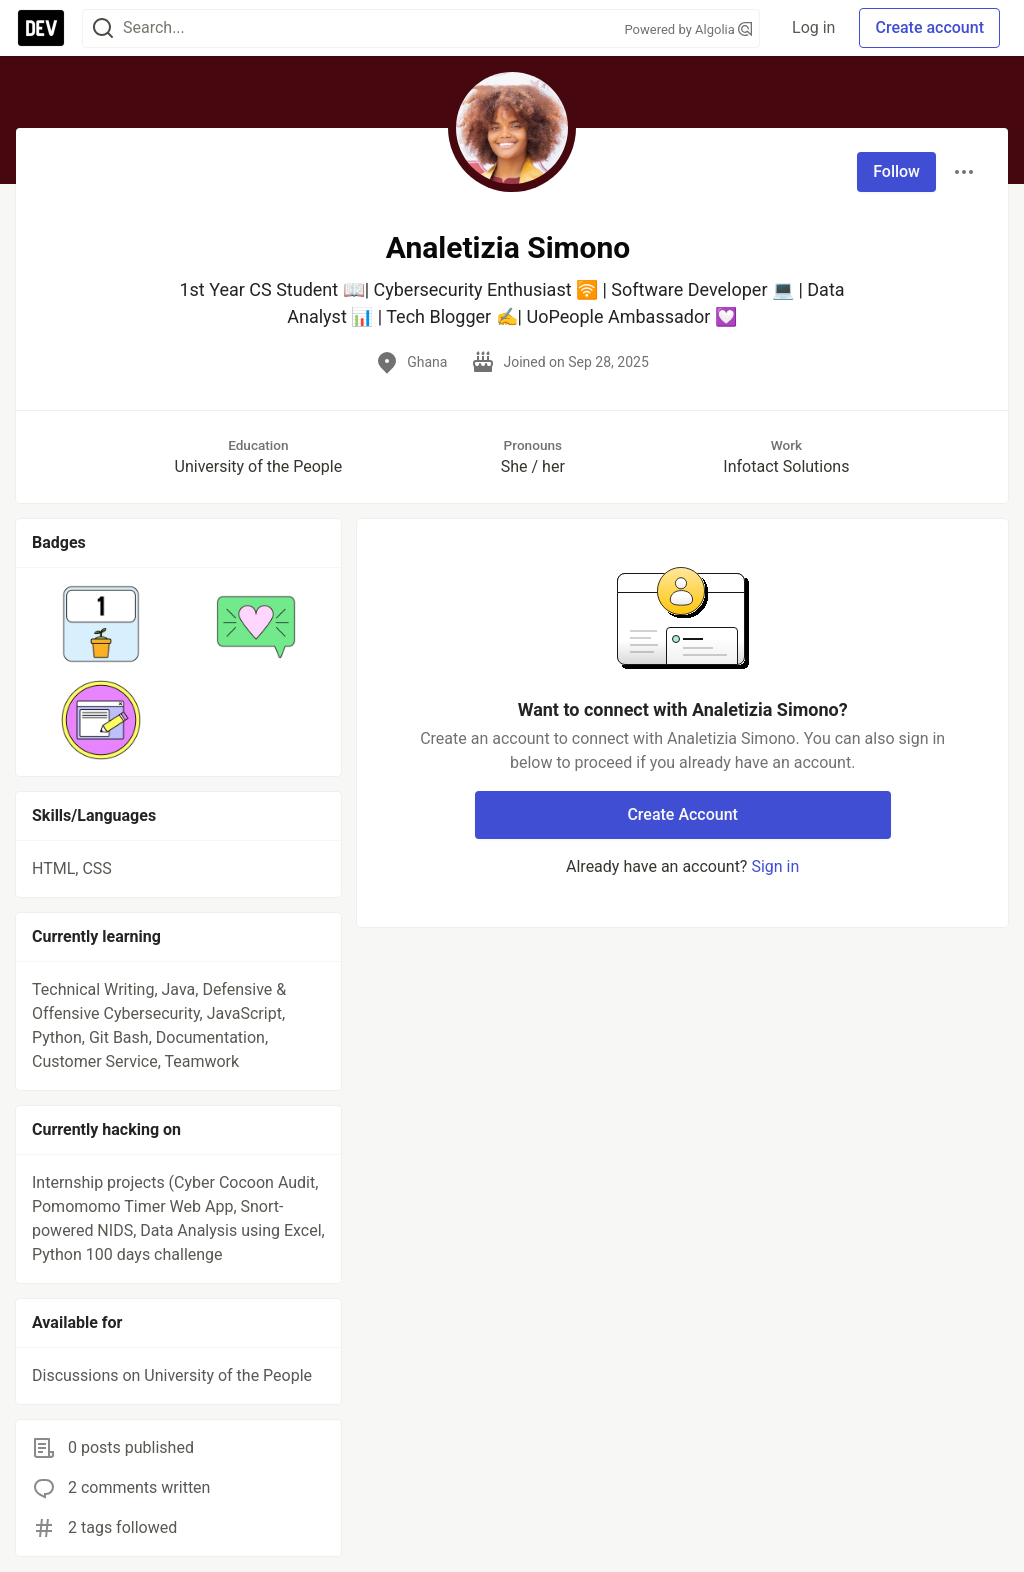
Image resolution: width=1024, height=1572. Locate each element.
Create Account (682, 814)
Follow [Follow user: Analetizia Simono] (896, 171)
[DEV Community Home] (41, 28)
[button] (101, 624)
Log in (813, 27)
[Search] (103, 28)
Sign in (775, 866)
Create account (929, 27)
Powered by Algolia (689, 29)
